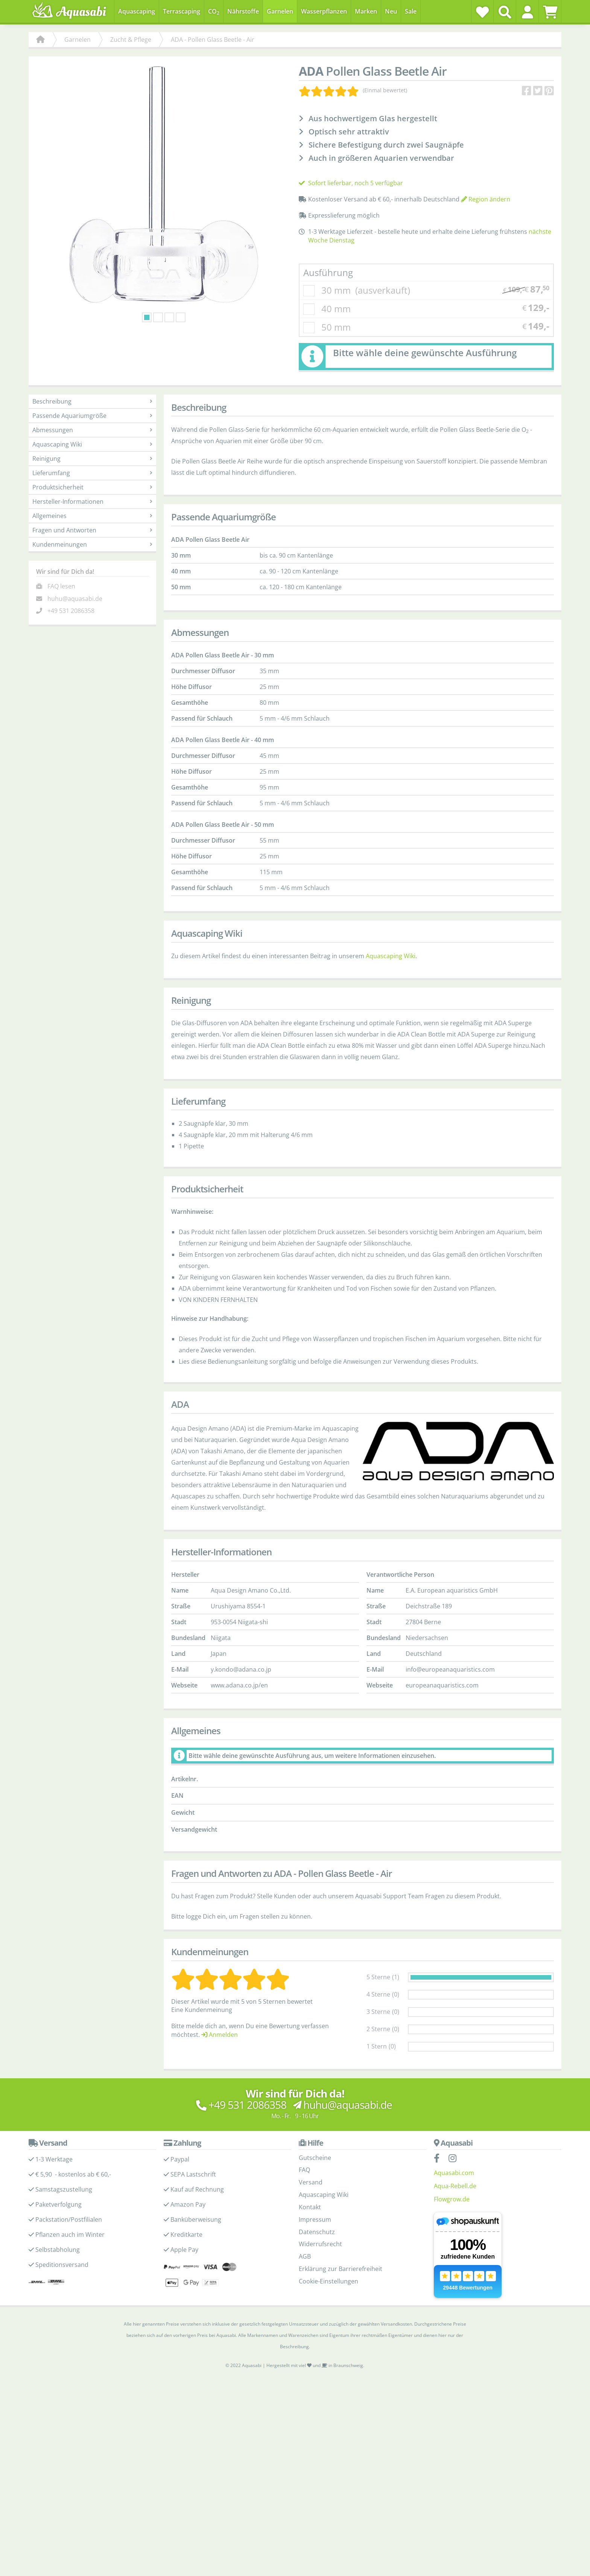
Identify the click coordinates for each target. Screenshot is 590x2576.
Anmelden (219, 2034)
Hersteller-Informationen (92, 501)
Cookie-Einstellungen (328, 2281)
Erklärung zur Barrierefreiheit (340, 2269)
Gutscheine (315, 2158)
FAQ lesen (61, 586)
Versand (310, 2182)
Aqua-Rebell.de (455, 2186)
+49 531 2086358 (70, 611)
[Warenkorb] (550, 12)
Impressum (315, 2219)
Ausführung (328, 272)
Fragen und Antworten (92, 530)
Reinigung (92, 458)
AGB (305, 2256)
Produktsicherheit (92, 487)
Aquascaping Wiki (92, 444)
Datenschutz (317, 2232)
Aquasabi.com (454, 2173)
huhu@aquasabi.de (74, 598)
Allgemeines (92, 516)
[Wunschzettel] (482, 12)
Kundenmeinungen (92, 544)
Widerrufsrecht (320, 2244)
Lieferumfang (92, 473)
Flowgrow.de (452, 2199)
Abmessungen (92, 430)
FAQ (304, 2170)
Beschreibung (92, 401)
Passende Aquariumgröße (92, 416)
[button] (527, 12)
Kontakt (310, 2207)
